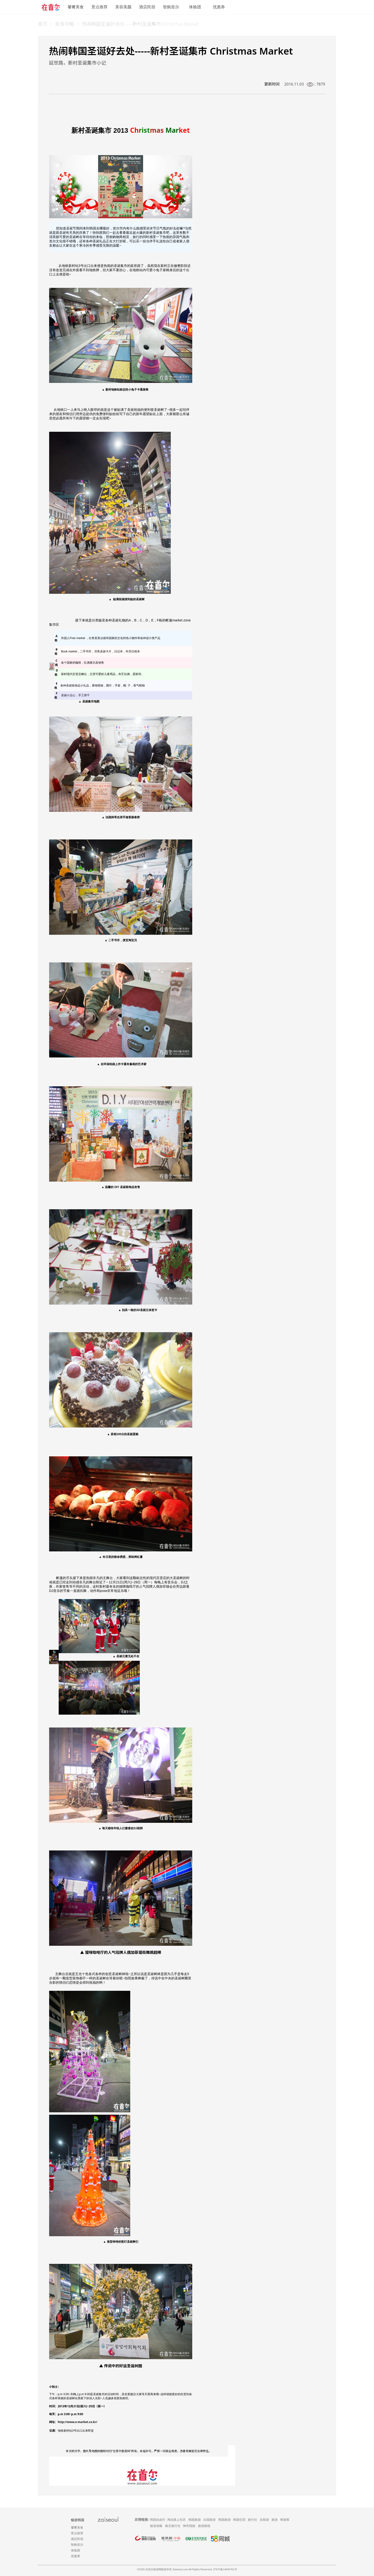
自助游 (264, 2519)
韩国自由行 (158, 2519)
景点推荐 (99, 7)
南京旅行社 (173, 2526)
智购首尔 (171, 7)
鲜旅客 (285, 2519)
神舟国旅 (189, 2526)
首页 (42, 24)
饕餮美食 (76, 7)
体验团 (195, 7)
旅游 (274, 2519)
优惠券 (219, 7)
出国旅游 (209, 2519)
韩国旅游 (194, 2519)
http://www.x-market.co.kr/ (77, 2422)
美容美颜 (123, 7)
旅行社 (252, 2519)
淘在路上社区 (176, 2519)
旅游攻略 (64, 24)
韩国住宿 (239, 2519)
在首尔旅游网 (121, 2451)
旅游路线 (204, 2526)
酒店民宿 (147, 7)
